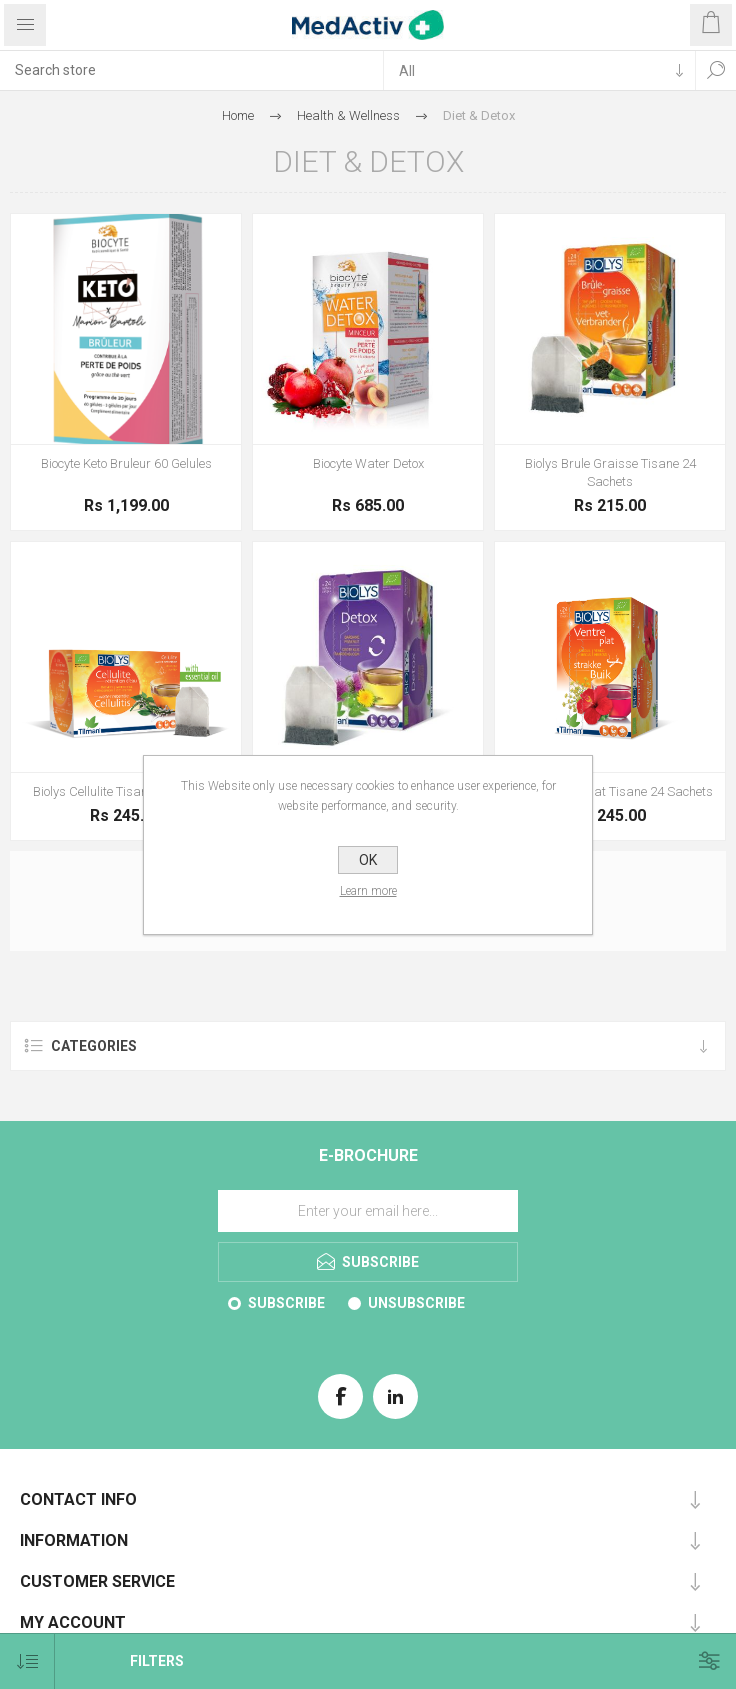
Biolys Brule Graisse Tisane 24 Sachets (610, 472)
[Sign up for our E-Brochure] (368, 1211)
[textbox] (191, 70)
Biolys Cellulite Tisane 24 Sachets (126, 791)
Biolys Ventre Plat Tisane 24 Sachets (610, 791)
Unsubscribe (416, 1303)
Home (238, 115)
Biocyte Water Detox (368, 463)
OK (368, 860)
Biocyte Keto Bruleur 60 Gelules (126, 463)
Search (716, 70)
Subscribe (286, 1303)
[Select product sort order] (27, 1661)
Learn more (368, 891)
